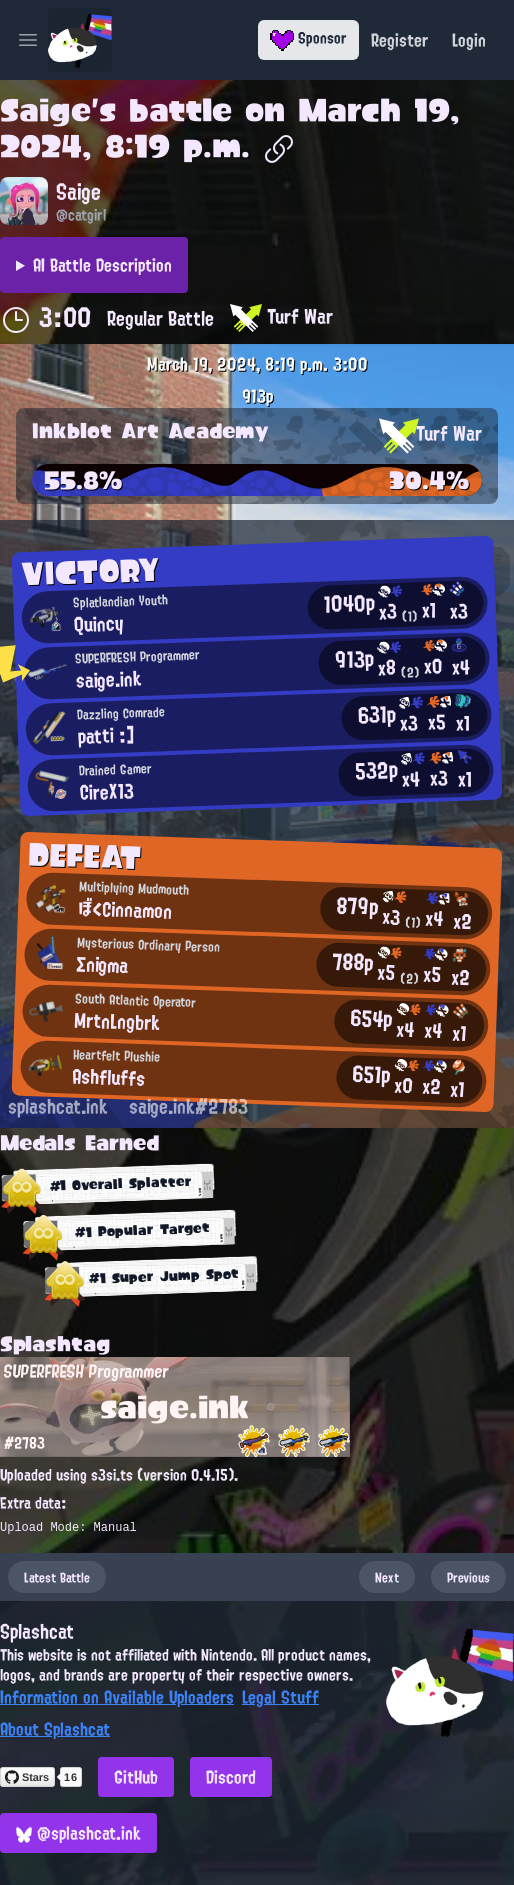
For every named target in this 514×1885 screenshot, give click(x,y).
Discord (231, 1777)
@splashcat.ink (78, 1833)
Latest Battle (57, 1577)
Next (387, 1577)
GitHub (136, 1777)
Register (399, 40)
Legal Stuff (280, 1697)
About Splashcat (55, 1729)
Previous (468, 1577)
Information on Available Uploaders (117, 1697)
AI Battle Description (102, 265)
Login (469, 40)
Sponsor (308, 38)
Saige (45, 110)
